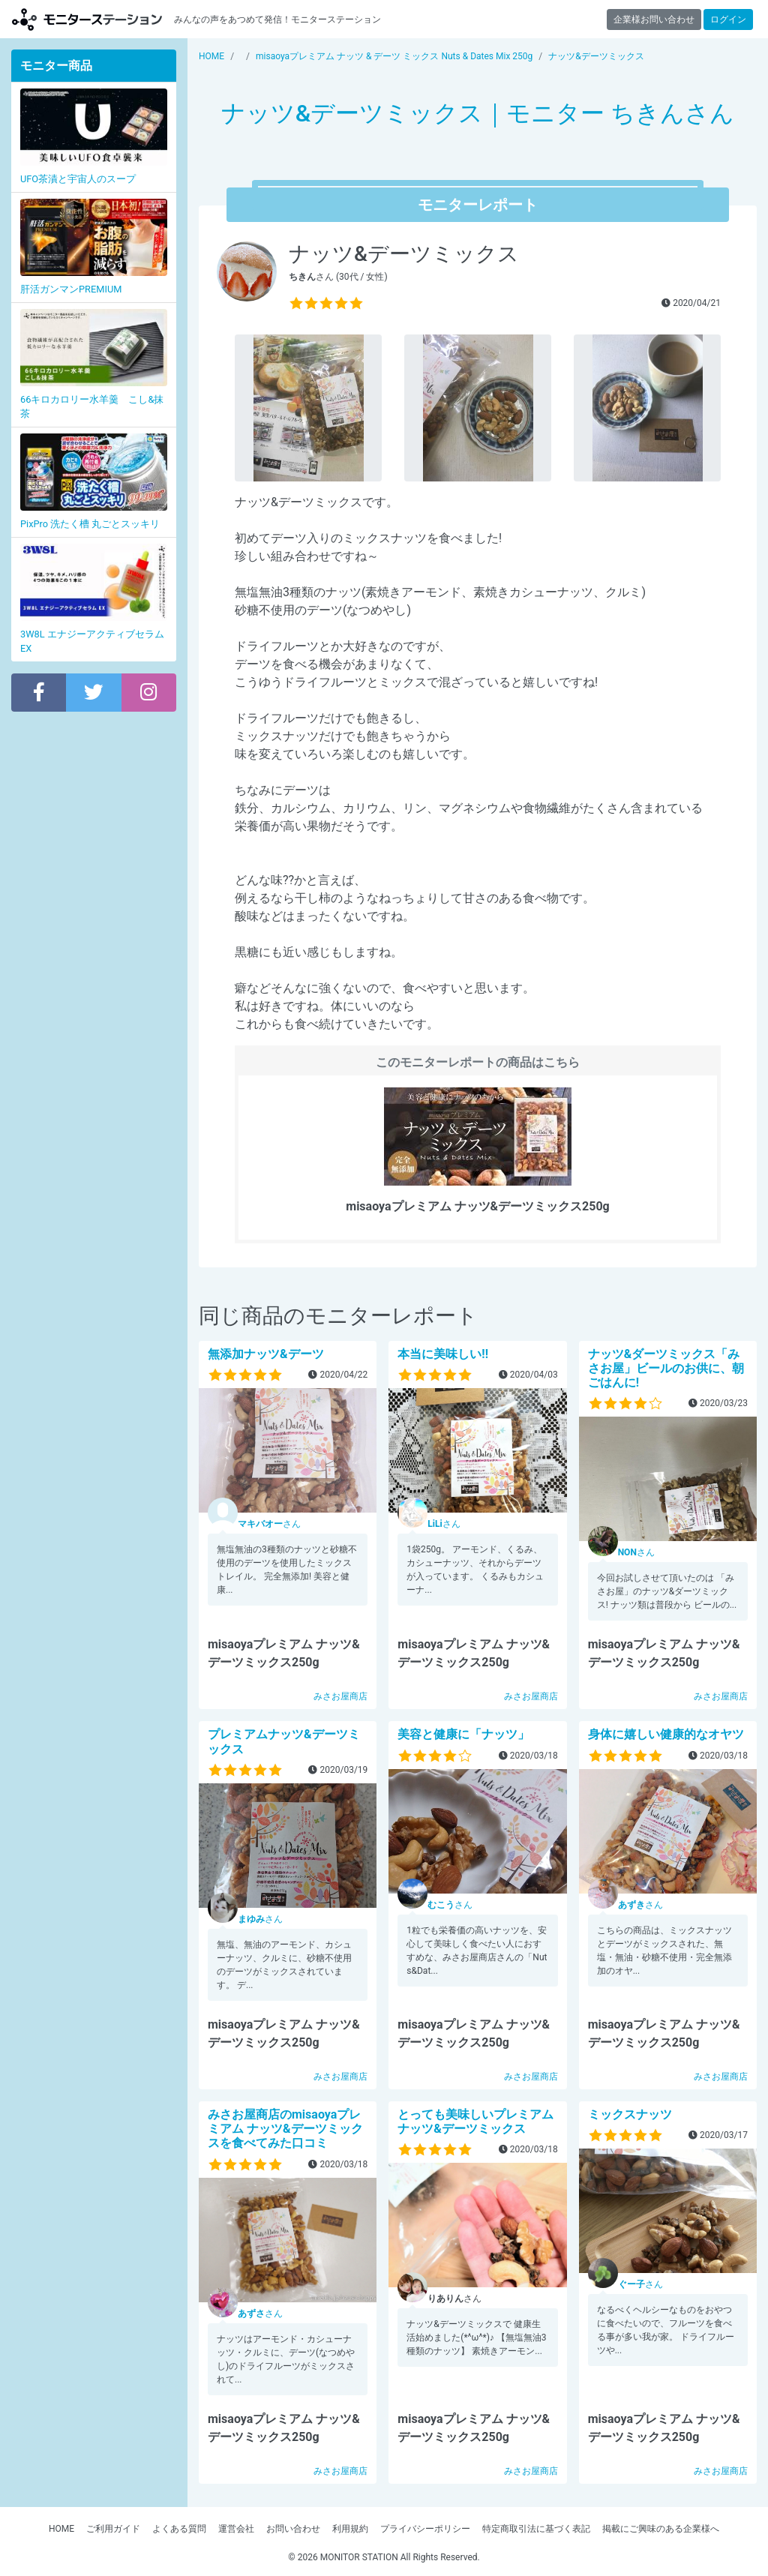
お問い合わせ (293, 2529)
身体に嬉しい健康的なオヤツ (666, 1734)
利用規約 (350, 2529)
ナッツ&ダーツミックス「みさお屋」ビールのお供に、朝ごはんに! (666, 1368)
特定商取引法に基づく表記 (536, 2529)
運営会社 (236, 2529)
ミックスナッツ (630, 2114)
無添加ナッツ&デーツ (266, 1354)
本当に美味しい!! (443, 1354)
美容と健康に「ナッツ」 (464, 1734)
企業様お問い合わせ (654, 19)
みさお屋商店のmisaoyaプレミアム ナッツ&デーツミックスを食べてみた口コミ (285, 2128)
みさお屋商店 (341, 1696)
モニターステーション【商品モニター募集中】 (87, 19)
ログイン (728, 19)
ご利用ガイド (113, 2529)
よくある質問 (179, 2529)
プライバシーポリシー (425, 2529)
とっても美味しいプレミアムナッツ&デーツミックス (476, 2121)
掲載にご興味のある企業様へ (660, 2529)
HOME (61, 2529)
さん (269, 1524)
